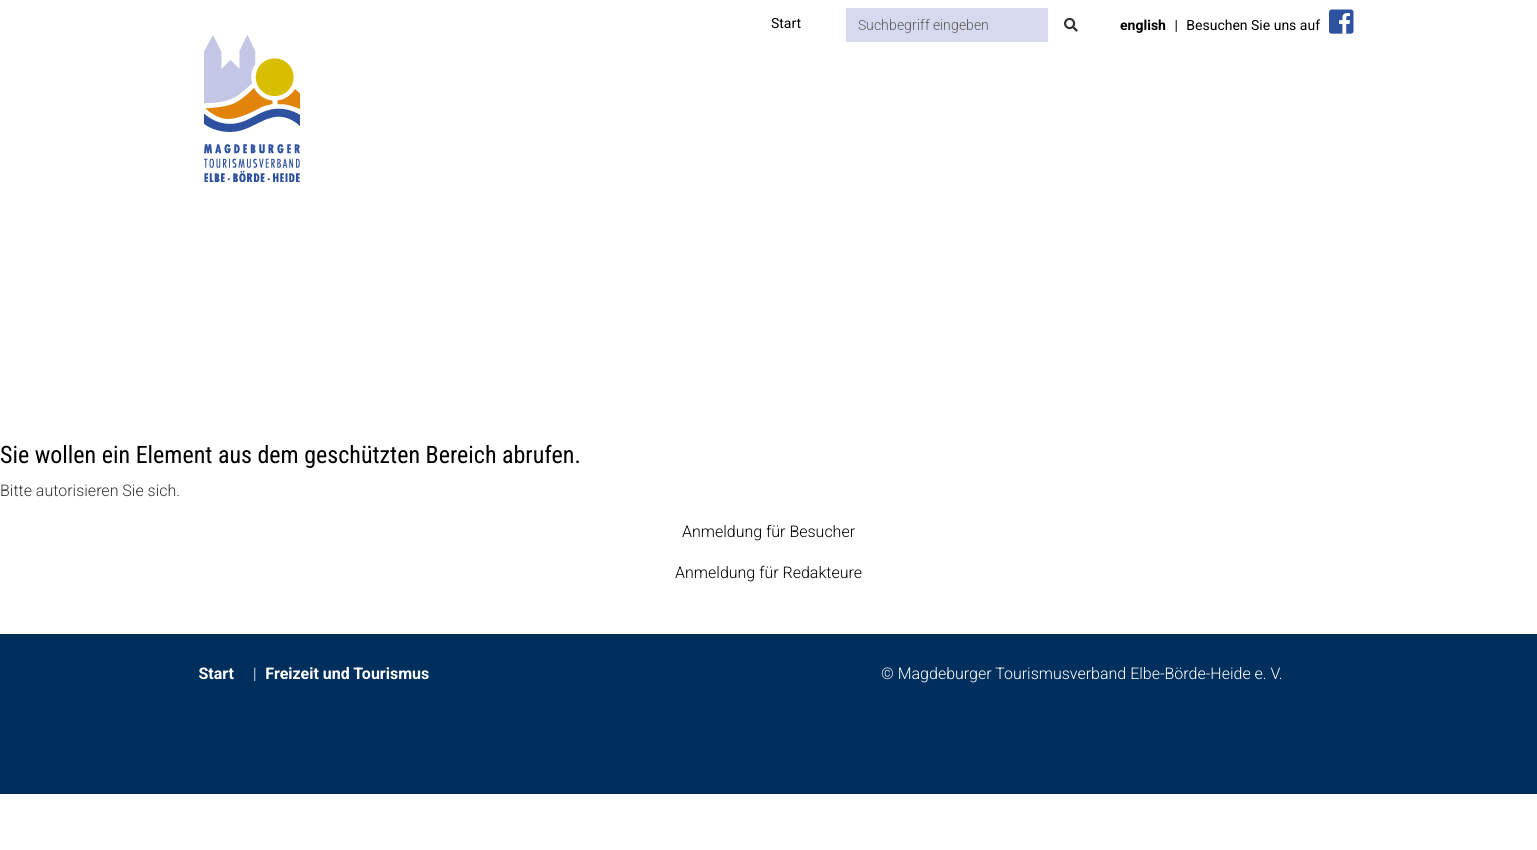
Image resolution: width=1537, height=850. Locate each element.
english (1143, 26)
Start (786, 24)
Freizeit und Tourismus (347, 673)
